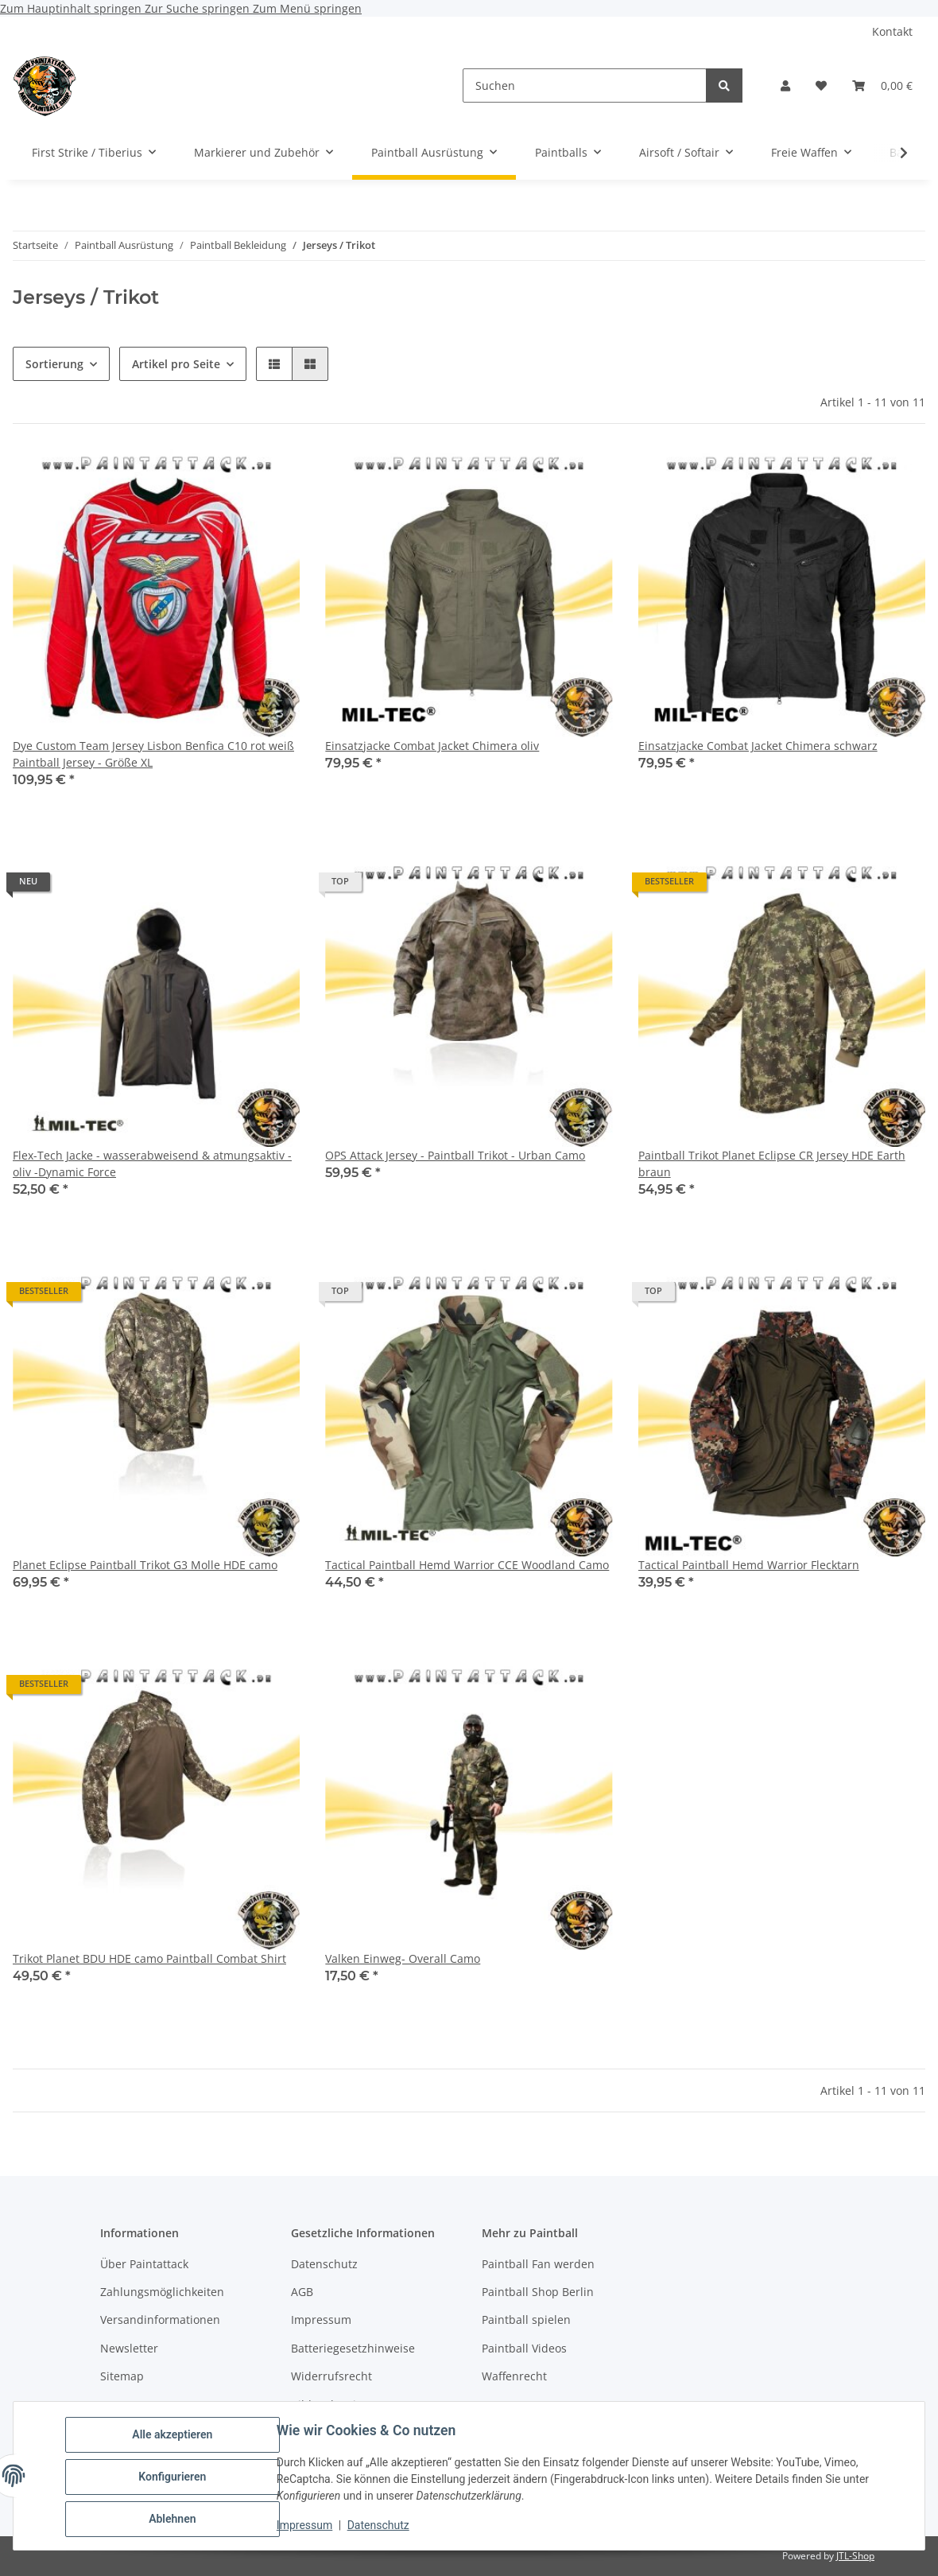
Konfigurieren (174, 2478)
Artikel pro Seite (176, 363)
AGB (302, 2291)
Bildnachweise (329, 2404)
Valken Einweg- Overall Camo (402, 1958)
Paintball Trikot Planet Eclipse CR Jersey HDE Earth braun (771, 1163)
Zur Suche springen (199, 8)
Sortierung (54, 363)
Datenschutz (381, 2526)
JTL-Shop (855, 2555)
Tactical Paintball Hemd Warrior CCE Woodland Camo (467, 1564)
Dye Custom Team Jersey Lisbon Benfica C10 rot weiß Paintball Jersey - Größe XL (153, 754)
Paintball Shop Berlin (538, 2291)
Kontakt (892, 31)
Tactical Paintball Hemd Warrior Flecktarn (748, 1564)
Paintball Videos (524, 2348)
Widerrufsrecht (331, 2376)
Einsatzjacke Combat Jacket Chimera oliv (432, 745)
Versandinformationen (160, 2319)
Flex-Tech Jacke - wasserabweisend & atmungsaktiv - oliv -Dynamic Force (152, 1163)
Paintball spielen (526, 2319)
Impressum (307, 2526)
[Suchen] (585, 85)
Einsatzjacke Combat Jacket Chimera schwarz (758, 745)
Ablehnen (174, 2519)
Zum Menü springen (307, 8)
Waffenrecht (514, 2376)
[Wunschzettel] (821, 85)
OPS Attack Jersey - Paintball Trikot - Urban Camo (455, 1155)
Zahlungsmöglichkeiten (162, 2291)
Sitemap (122, 2376)
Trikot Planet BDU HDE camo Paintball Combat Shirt (149, 1958)
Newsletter (129, 2348)
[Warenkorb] (882, 85)
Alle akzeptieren (174, 2436)
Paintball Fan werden (538, 2263)
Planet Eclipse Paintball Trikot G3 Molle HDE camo (145, 1564)
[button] (785, 85)
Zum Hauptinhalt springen (72, 8)
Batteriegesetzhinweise (353, 2348)
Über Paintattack (144, 2263)
